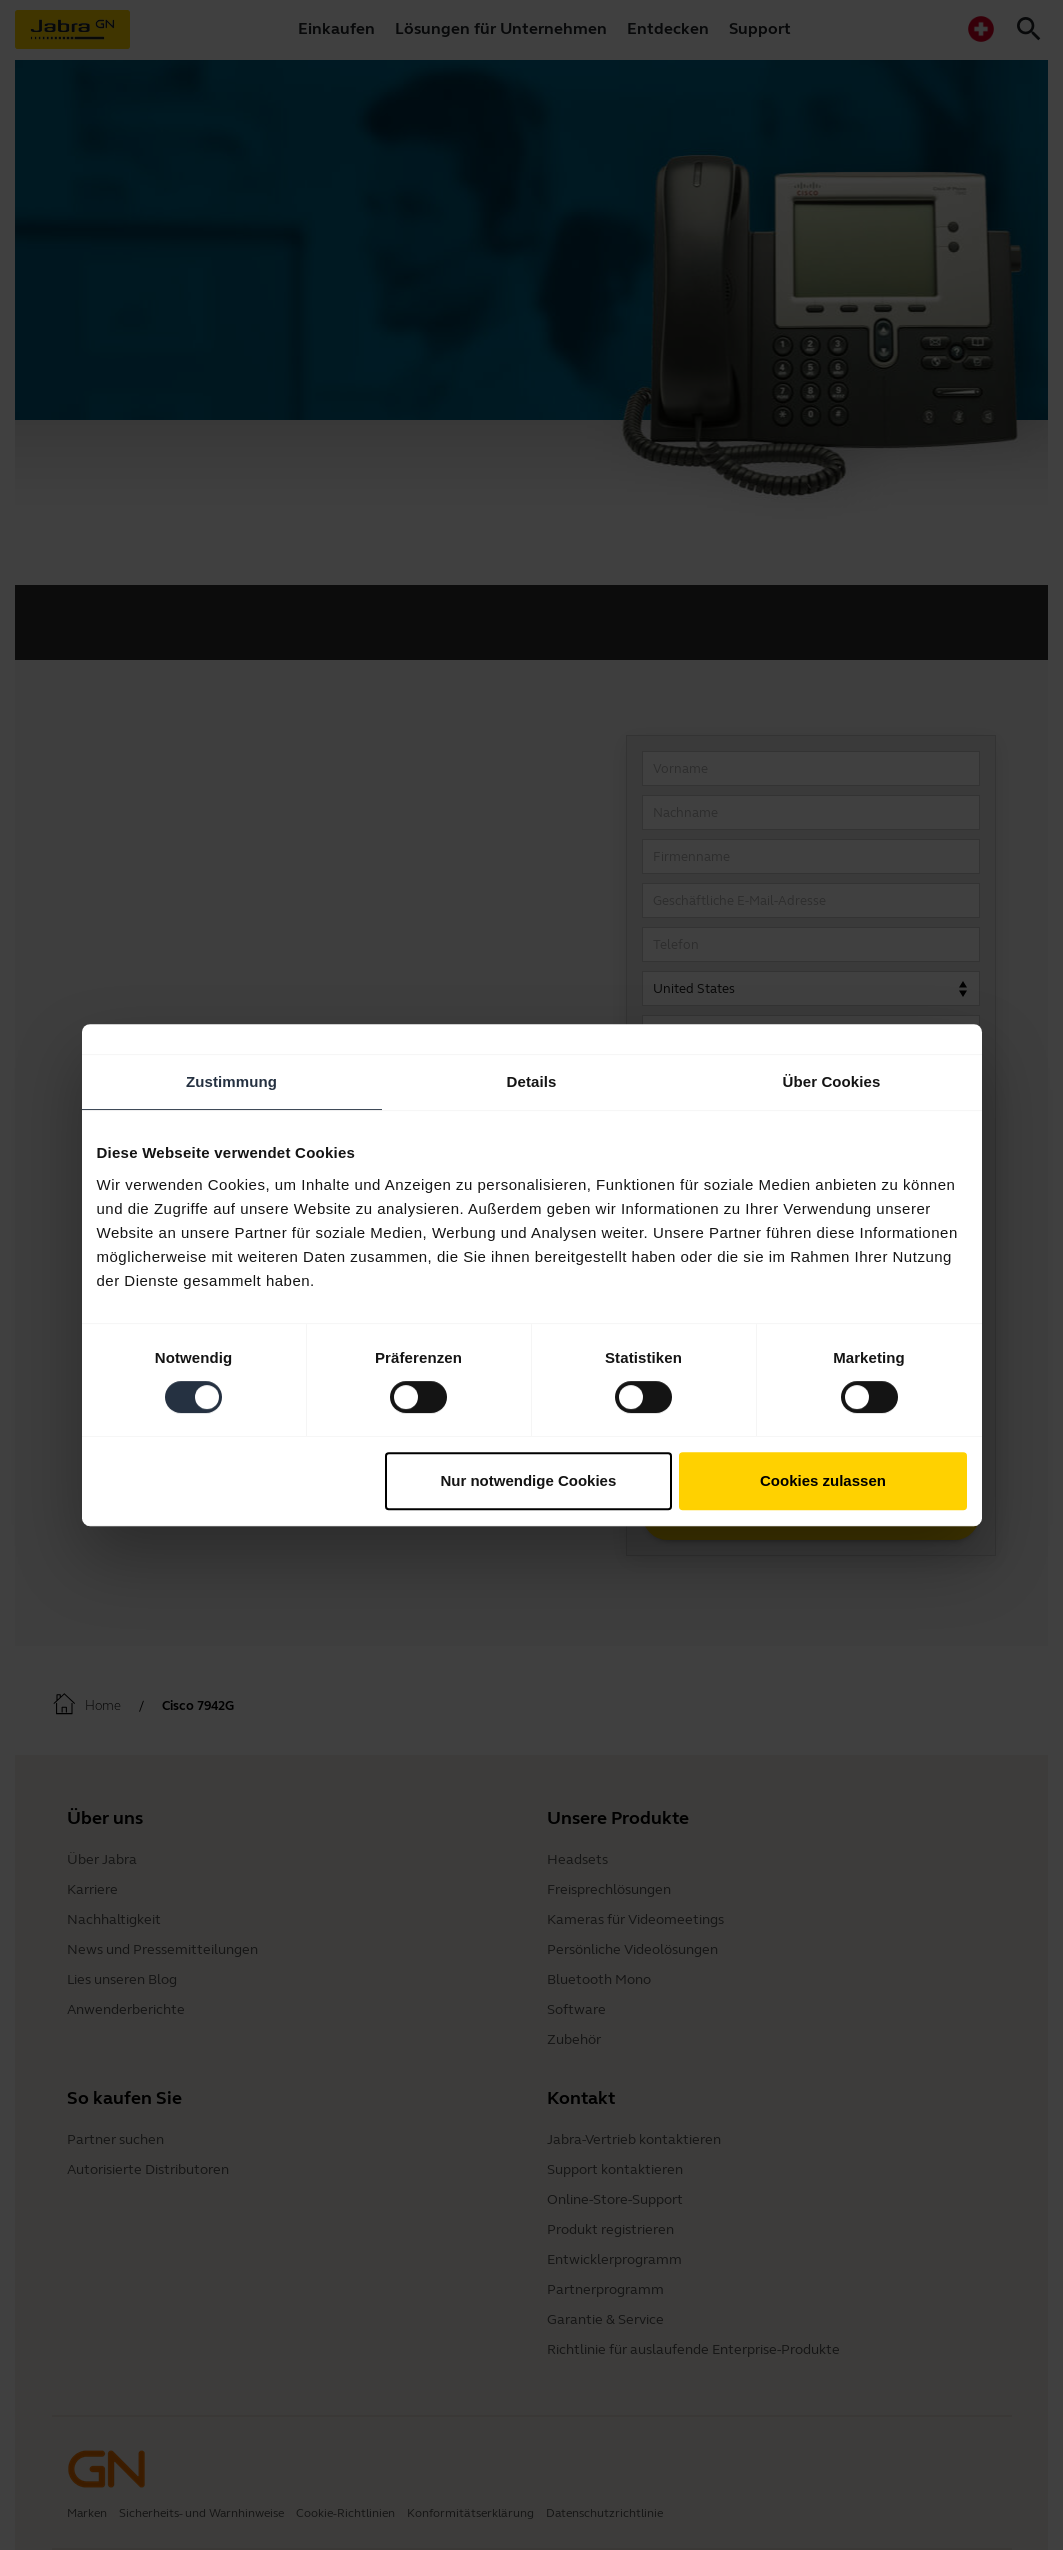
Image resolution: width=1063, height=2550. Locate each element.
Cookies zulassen (823, 1480)
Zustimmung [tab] (231, 1081)
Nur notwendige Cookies (528, 1480)
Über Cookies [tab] (832, 1081)
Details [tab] (532, 1081)
